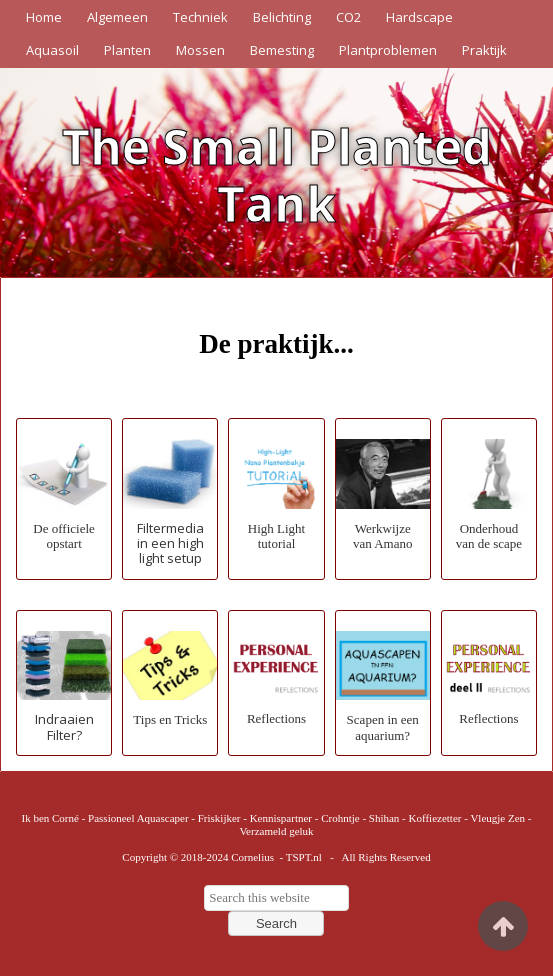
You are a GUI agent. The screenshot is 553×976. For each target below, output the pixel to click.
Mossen (200, 50)
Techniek (200, 17)
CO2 (348, 17)
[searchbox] (276, 898)
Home (44, 17)
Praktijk (484, 50)
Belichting (282, 17)
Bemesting (282, 50)
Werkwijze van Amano (383, 536)
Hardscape (419, 17)
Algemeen (117, 17)
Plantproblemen (388, 50)
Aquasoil (52, 50)
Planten (127, 50)
